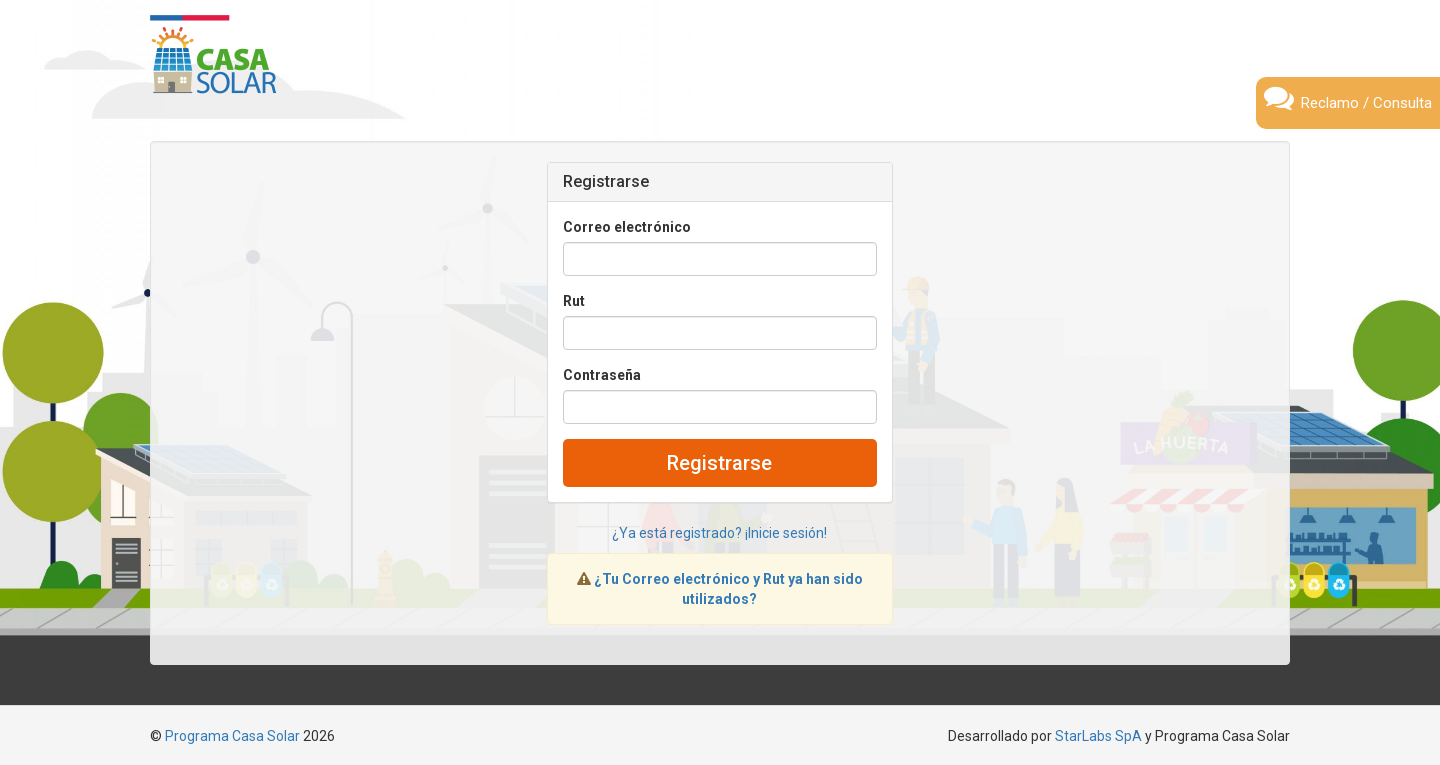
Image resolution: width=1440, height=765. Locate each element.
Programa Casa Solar (232, 736)
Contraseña (602, 375)
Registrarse (719, 463)
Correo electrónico (627, 227)
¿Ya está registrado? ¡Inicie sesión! (719, 533)
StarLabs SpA (1098, 736)
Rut (574, 301)
